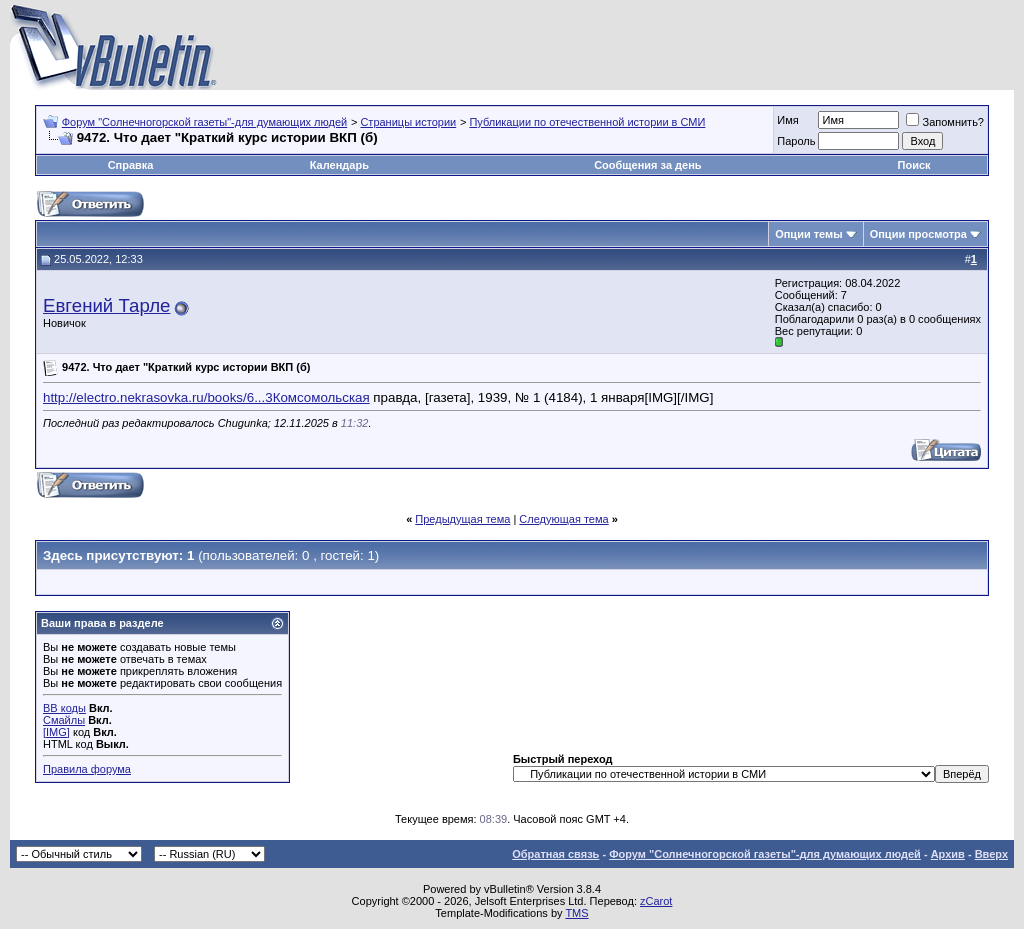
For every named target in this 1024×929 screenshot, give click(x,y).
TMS (576, 913)
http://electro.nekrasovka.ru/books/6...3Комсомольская (206, 397)
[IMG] (56, 732)
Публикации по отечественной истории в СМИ (587, 122)
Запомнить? (945, 122)
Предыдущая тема (462, 519)
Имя (787, 120)
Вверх (991, 854)
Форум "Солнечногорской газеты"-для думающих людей (205, 122)
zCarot (656, 901)
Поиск (914, 165)
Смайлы (64, 720)
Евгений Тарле (106, 305)
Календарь (339, 165)
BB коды (64, 708)
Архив (948, 854)
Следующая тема (563, 519)
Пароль (796, 141)
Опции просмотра (918, 234)
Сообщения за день (647, 165)
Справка (131, 165)
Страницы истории (408, 122)
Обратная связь (555, 854)
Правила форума (87, 769)
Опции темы (808, 234)
